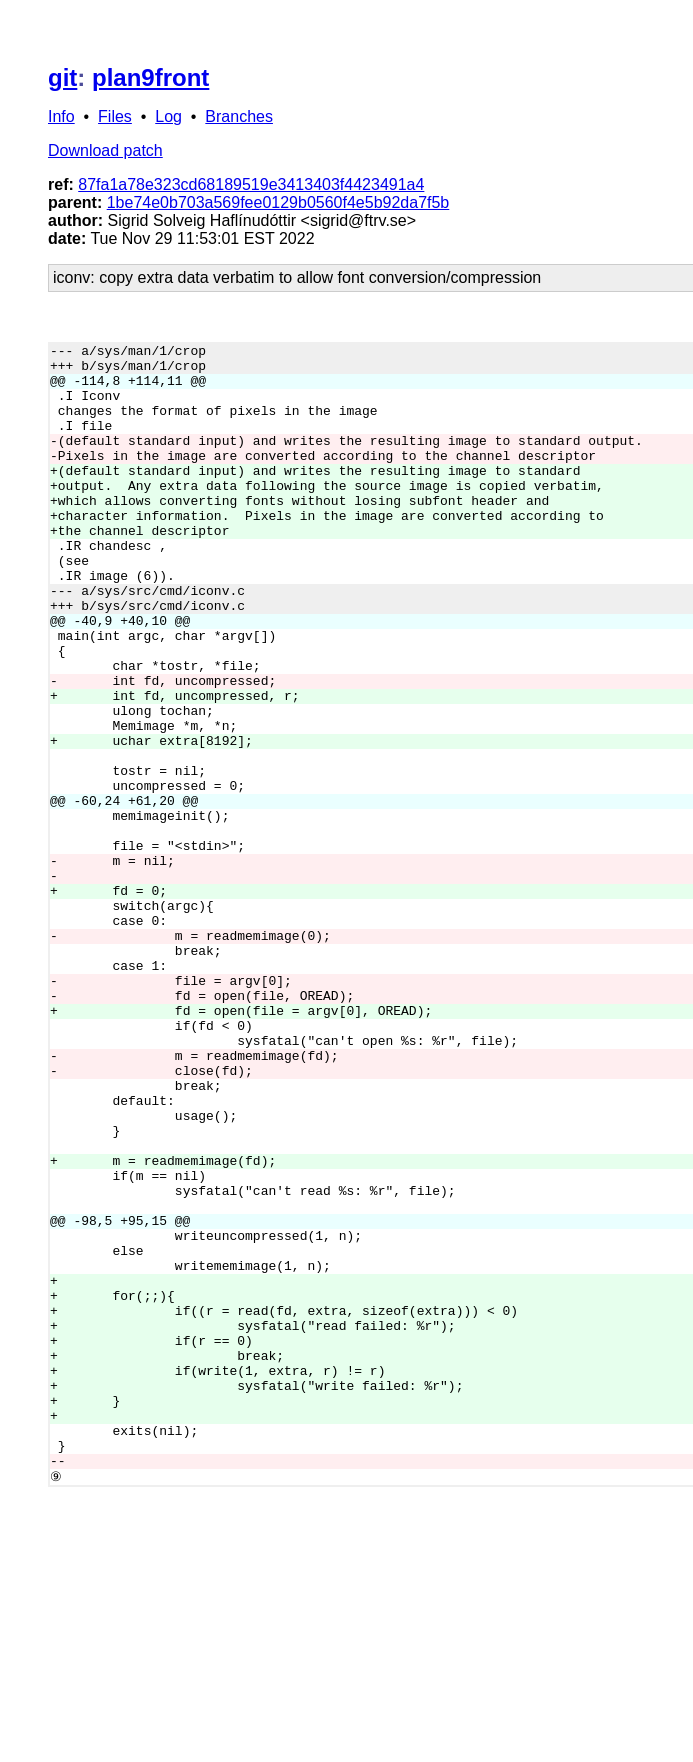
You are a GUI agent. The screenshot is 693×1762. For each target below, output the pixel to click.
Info (61, 116)
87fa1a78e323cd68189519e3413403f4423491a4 (251, 184)
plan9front (150, 77)
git (62, 77)
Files (115, 116)
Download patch (105, 150)
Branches (239, 116)
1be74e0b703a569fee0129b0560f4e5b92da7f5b (278, 202)
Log (168, 116)
